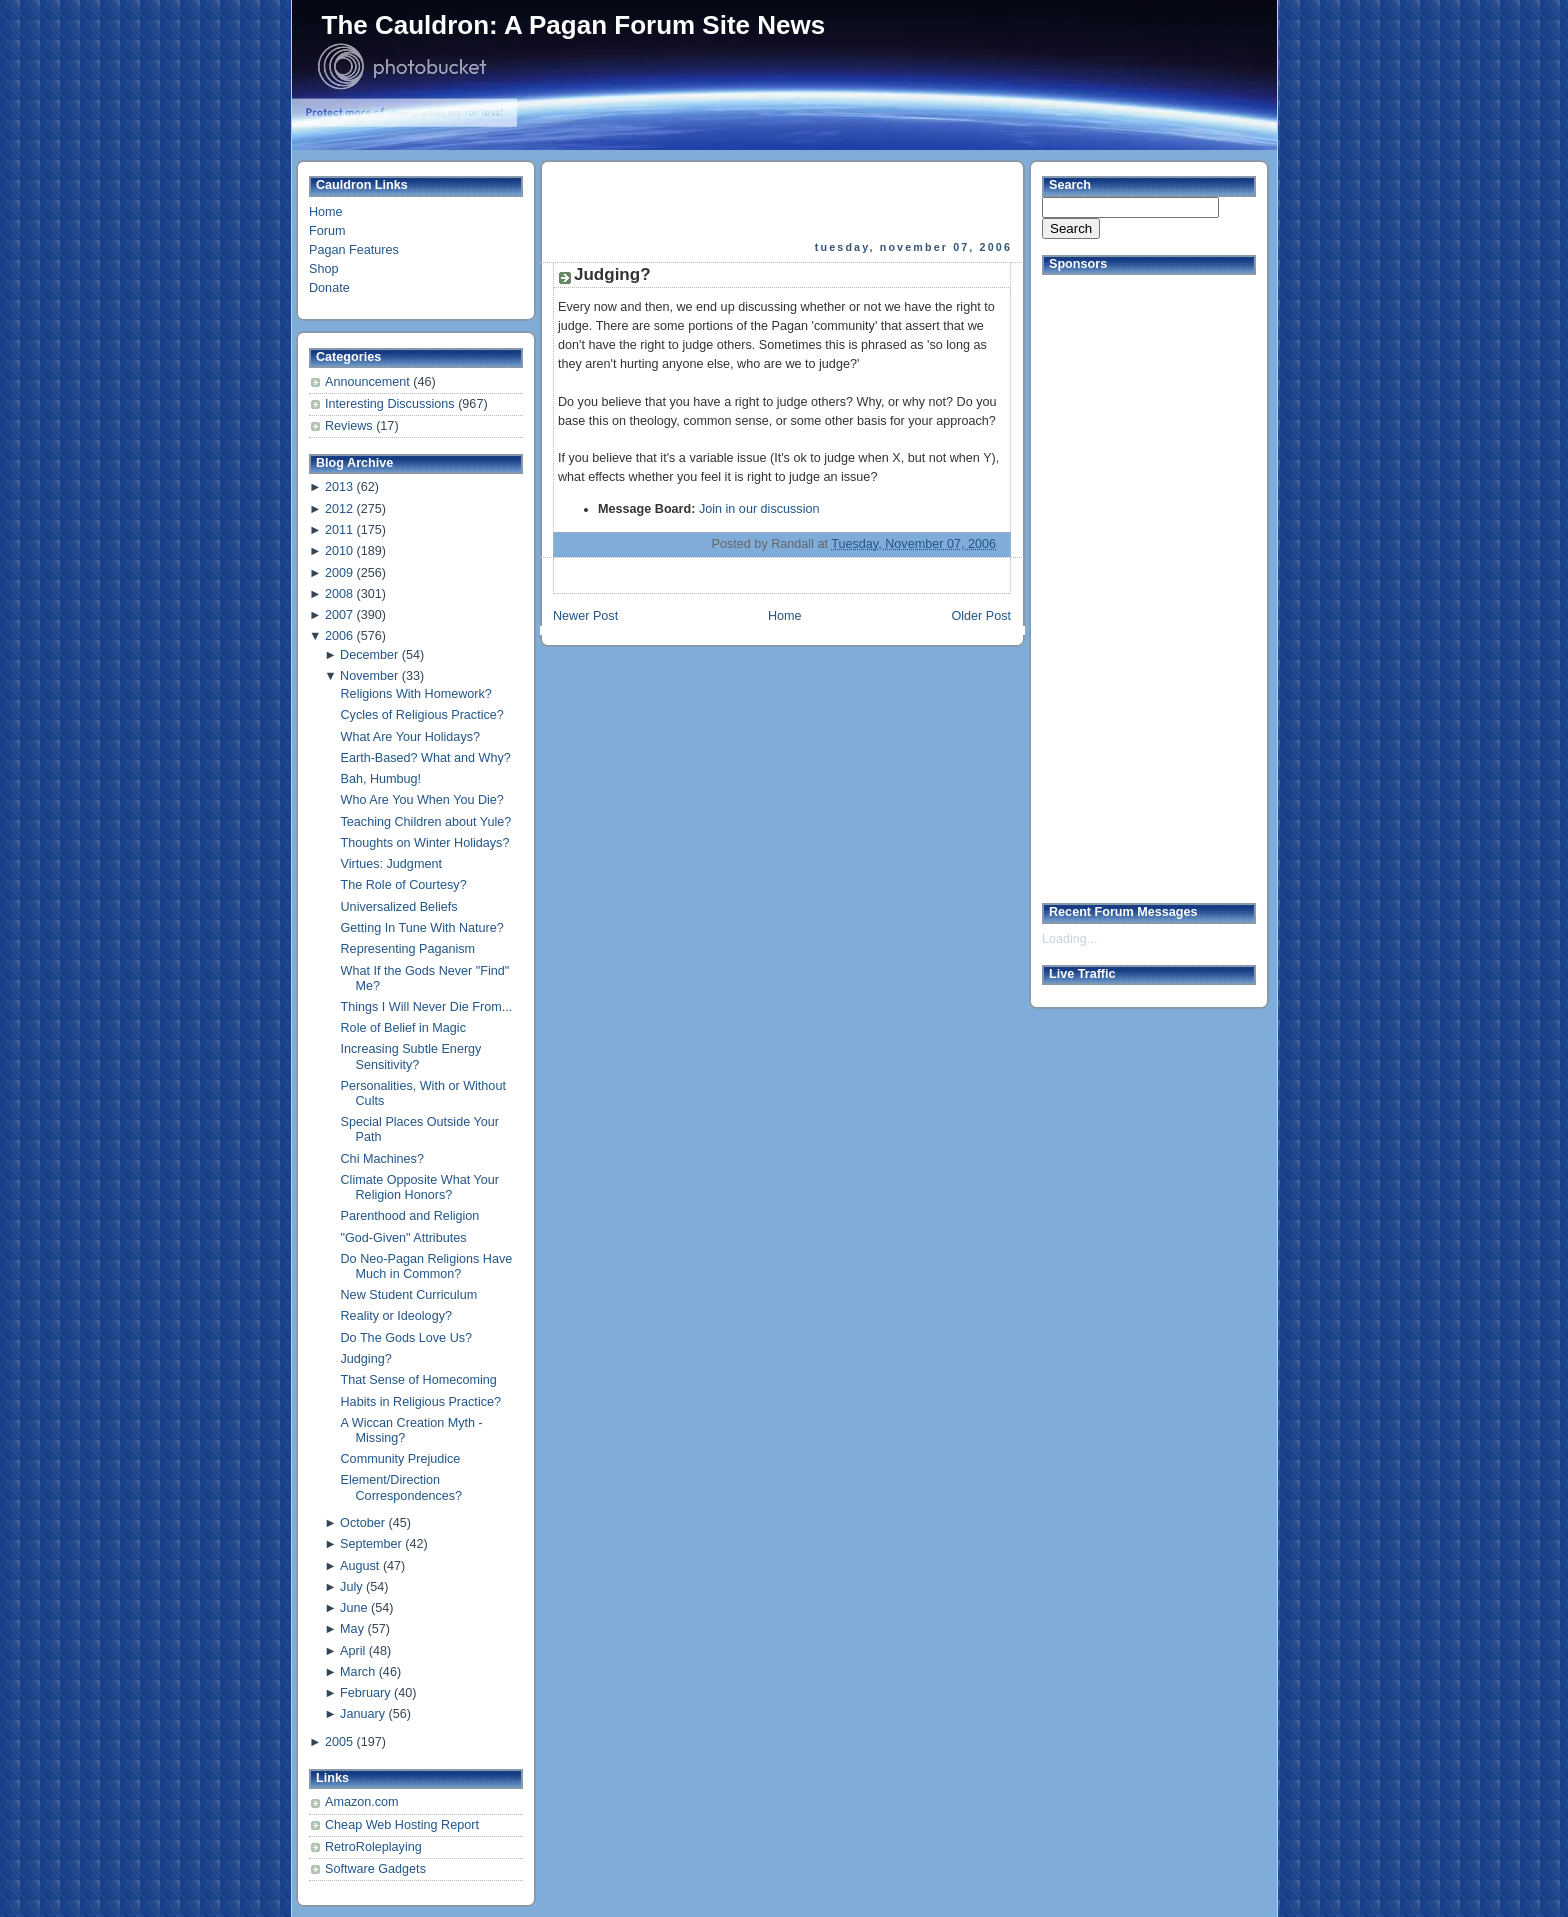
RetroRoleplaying (373, 1847)
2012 (339, 509)
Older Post (981, 616)
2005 (339, 1742)
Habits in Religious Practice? (421, 1402)
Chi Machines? (382, 1159)
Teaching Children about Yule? (426, 822)
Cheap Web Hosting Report (402, 1825)
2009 (339, 573)
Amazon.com (362, 1802)
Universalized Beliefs (399, 907)
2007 (339, 615)
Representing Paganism (408, 949)
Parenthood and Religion (410, 1216)
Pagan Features (354, 250)
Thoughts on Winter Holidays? (425, 843)
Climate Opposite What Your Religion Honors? (420, 1187)
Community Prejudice (401, 1459)
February (365, 1693)
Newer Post (585, 616)
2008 (339, 594)
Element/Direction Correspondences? (402, 1487)
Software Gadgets (375, 1869)
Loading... (1069, 939)
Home (326, 212)
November (369, 676)
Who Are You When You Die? (422, 800)
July (351, 1587)
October (362, 1523)
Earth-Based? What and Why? (426, 758)
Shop (323, 269)
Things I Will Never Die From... (427, 1007)
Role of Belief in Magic (403, 1028)
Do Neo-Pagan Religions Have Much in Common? (427, 1266)
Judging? (366, 1359)
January (362, 1714)
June (353, 1608)
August (359, 1566)
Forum (327, 231)
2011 (339, 530)
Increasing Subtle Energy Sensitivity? (411, 1056)
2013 (339, 487)
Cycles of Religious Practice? (422, 715)
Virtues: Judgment (391, 864)
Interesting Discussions (391, 404)
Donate (329, 288)
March (357, 1672)
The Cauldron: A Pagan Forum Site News (574, 25)
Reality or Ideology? (396, 1316)
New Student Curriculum (409, 1295)
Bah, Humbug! (381, 779)
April (352, 1651)
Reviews (350, 426)
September (371, 1544)
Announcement (369, 382)
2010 (339, 551)
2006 (339, 636)
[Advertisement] (784, 201)
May (352, 1629)
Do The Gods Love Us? (407, 1338)
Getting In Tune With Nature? (422, 928)
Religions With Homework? (416, 694)
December (369, 655)
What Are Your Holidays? (411, 737)
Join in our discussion (759, 509)
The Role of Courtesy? (404, 885)
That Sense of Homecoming (419, 1380)
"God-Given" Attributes (404, 1238)
